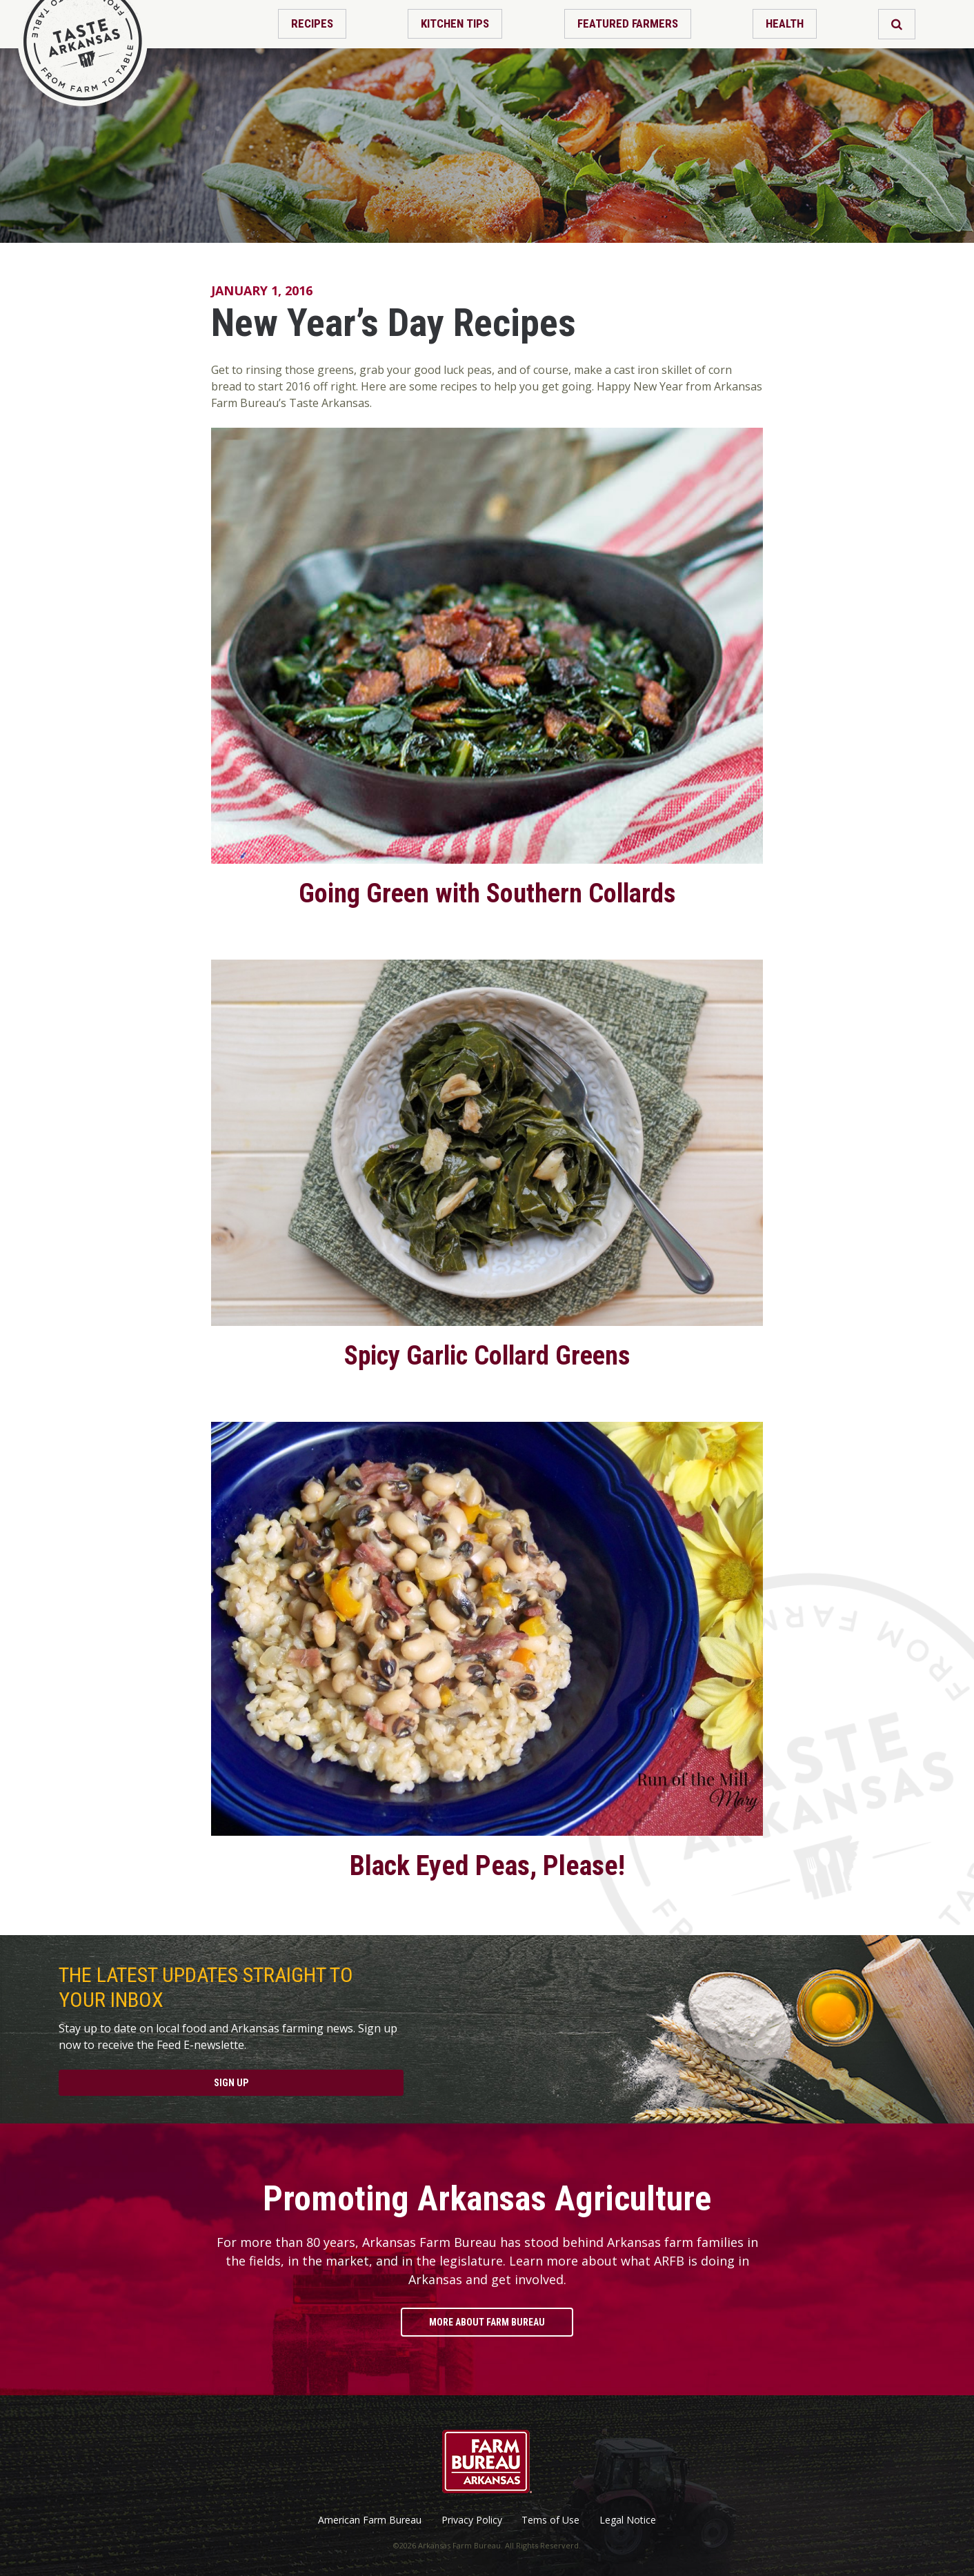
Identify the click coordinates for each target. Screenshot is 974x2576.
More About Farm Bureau (487, 2322)
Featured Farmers (627, 23)
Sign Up (231, 2082)
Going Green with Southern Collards (487, 893)
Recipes (312, 23)
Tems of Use (550, 2520)
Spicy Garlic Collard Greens (487, 1355)
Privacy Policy (471, 2520)
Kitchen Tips (455, 23)
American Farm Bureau (369, 2520)
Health (785, 23)
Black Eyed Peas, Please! (487, 1866)
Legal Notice (627, 2520)
